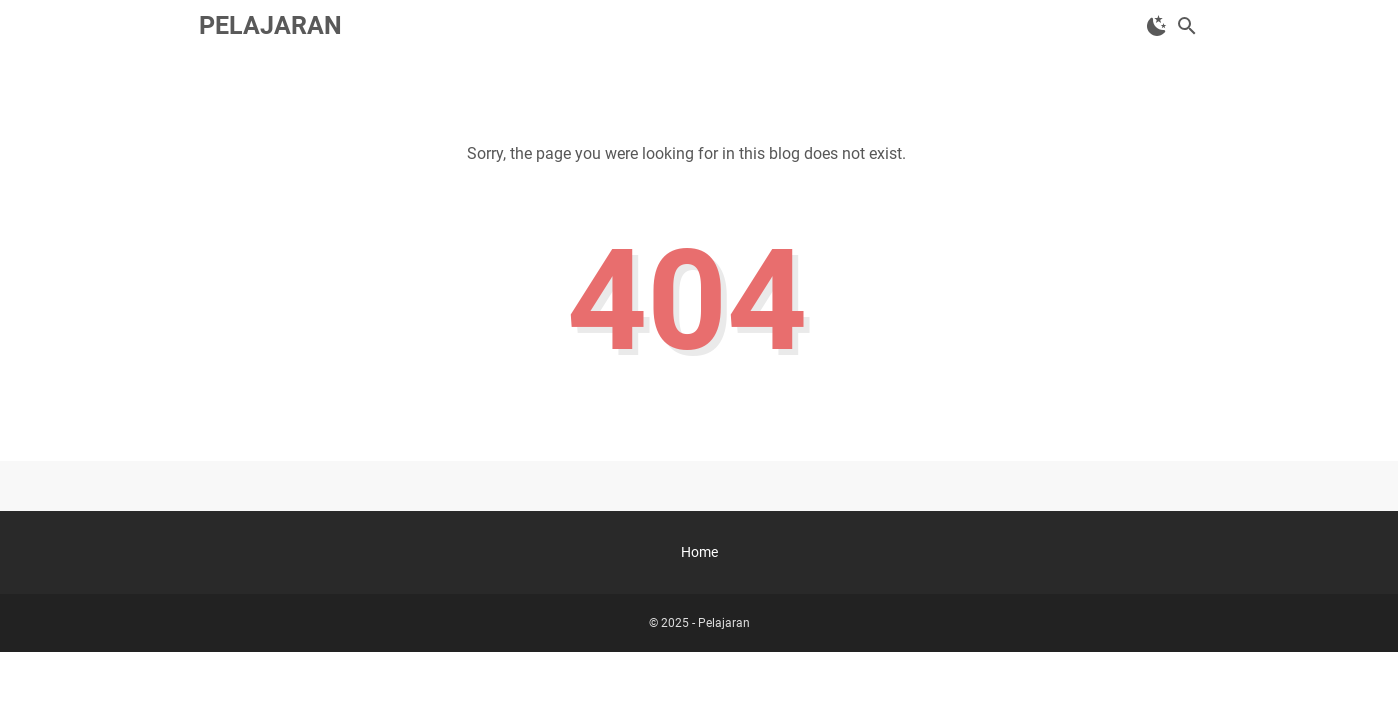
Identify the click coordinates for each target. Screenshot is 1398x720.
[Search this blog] (1187, 26)
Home (699, 552)
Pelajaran (270, 25)
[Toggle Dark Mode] (1157, 26)
